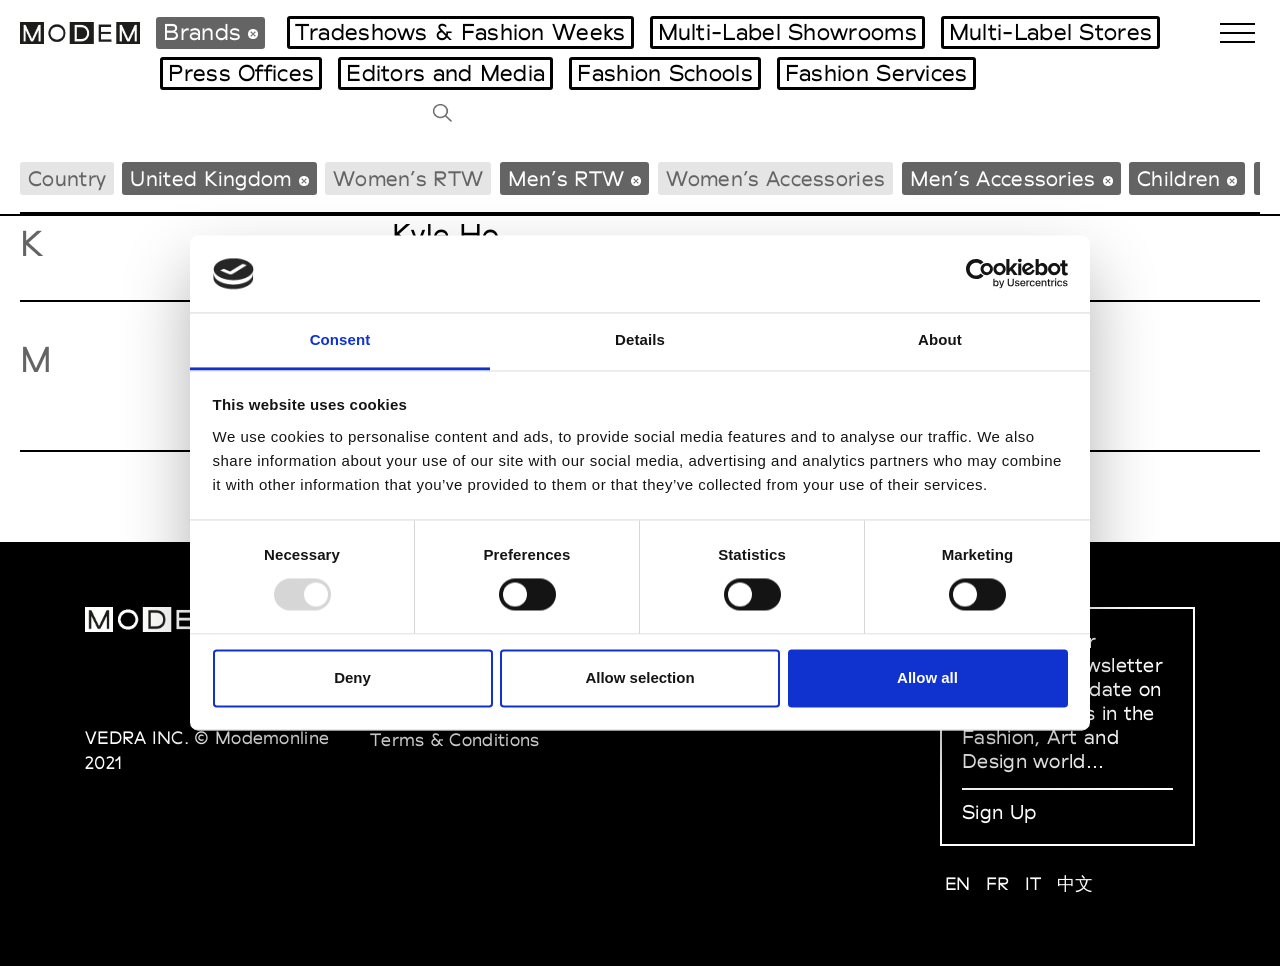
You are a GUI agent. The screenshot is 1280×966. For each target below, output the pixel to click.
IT (1033, 883)
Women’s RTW (408, 178)
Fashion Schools (665, 73)
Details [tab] (640, 339)
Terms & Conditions (454, 739)
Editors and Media (445, 73)
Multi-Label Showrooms (787, 32)
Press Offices (241, 73)
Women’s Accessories (776, 178)
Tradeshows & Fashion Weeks (460, 32)
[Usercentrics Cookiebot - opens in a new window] (980, 274)
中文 (1075, 883)
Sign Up (999, 812)
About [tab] (940, 339)
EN (958, 883)
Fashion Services (876, 73)
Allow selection (639, 677)
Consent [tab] (340, 339)
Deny (352, 677)
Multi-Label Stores (1050, 32)
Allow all (927, 677)
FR (998, 883)
